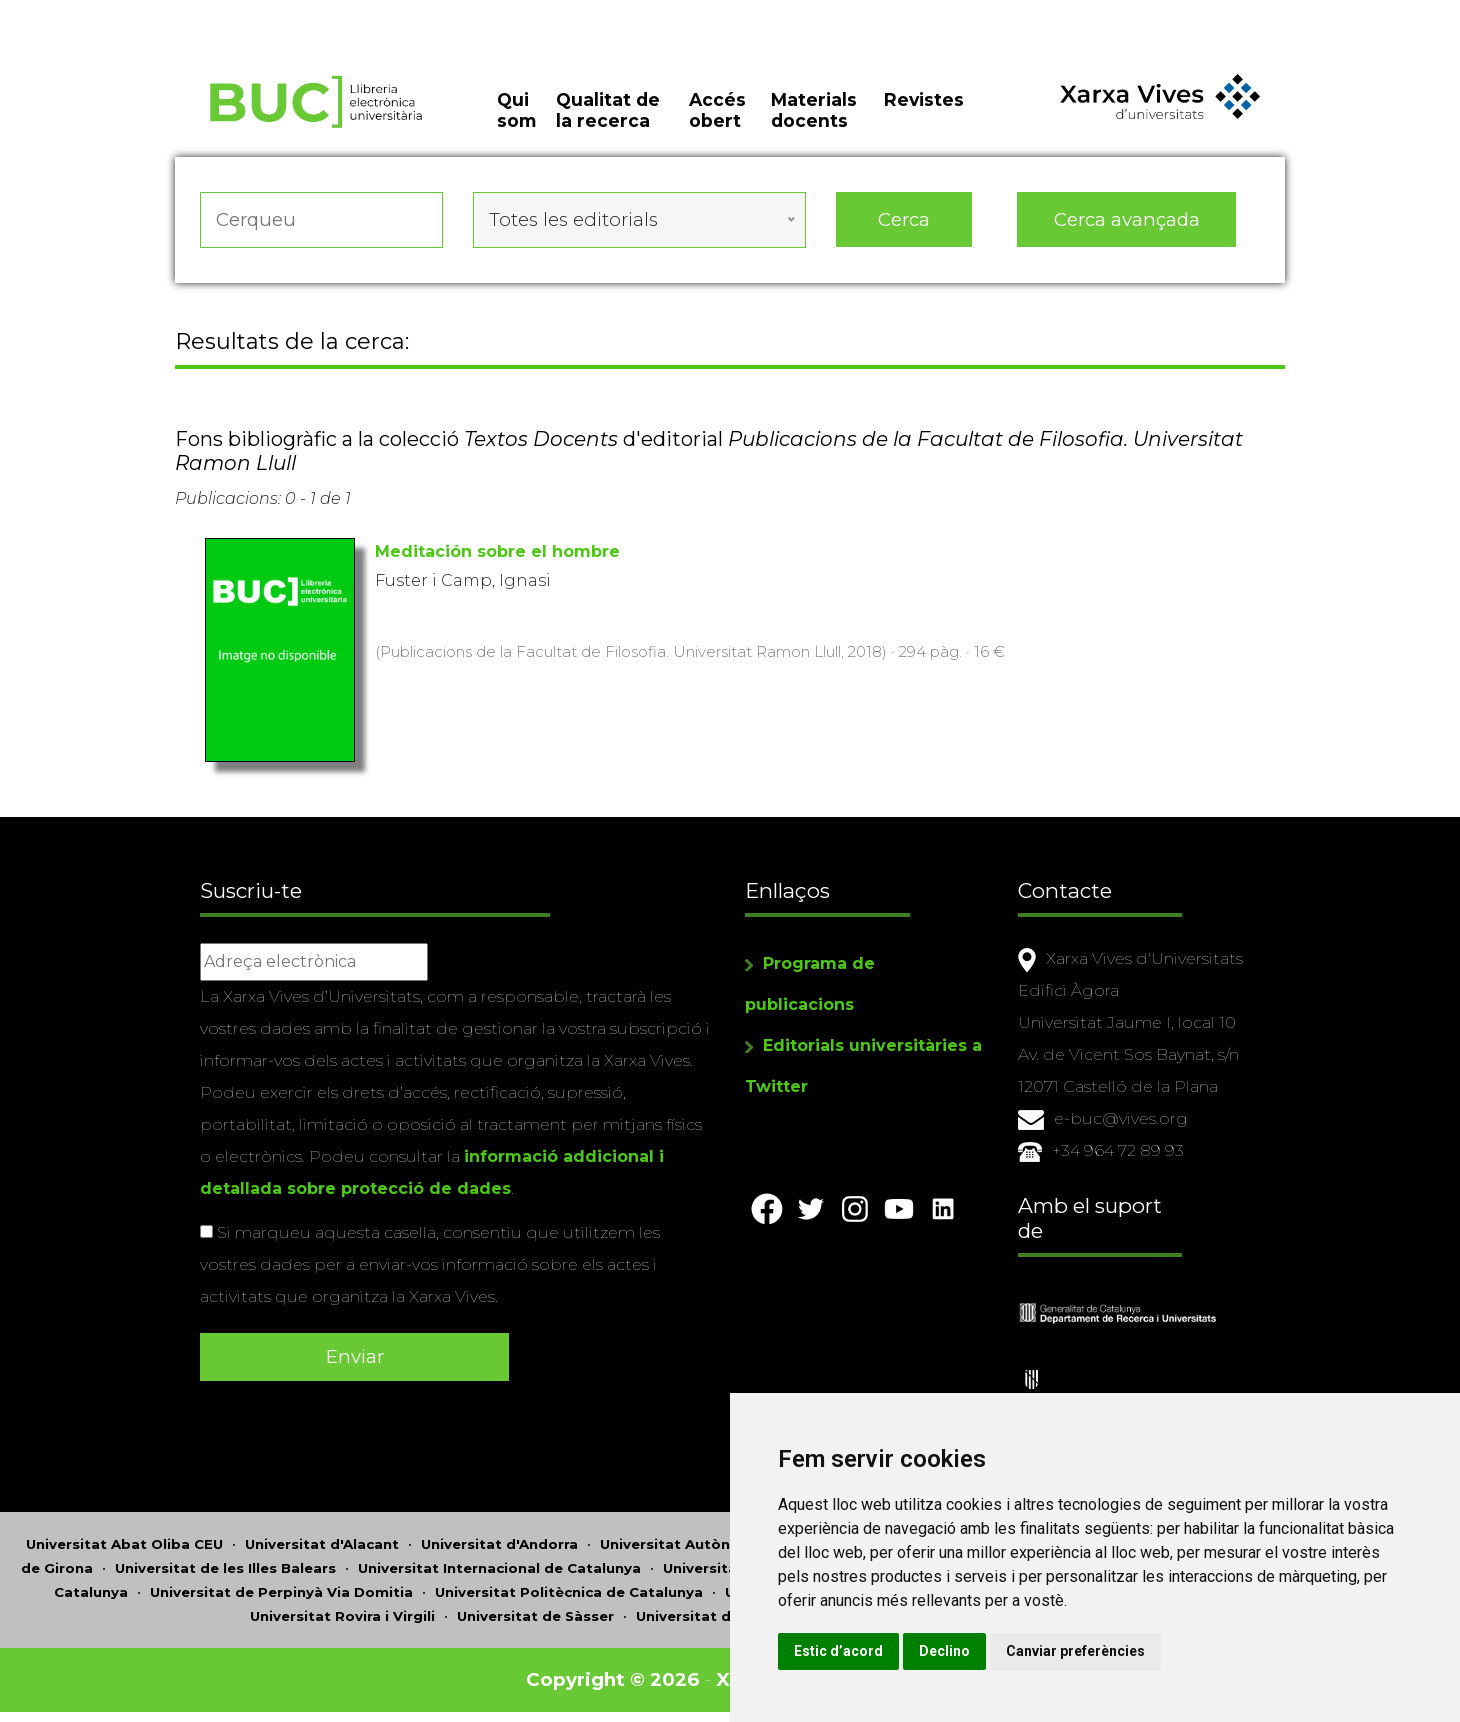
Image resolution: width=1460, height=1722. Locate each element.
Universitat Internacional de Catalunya (499, 1568)
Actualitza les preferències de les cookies (181, 13)
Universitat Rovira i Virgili (342, 1616)
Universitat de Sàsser (535, 1616)
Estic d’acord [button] (838, 1651)
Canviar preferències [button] (1075, 1651)
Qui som (516, 110)
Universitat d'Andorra (499, 1544)
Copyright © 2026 (612, 1679)
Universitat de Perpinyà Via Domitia (281, 1592)
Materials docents (814, 110)
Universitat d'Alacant (322, 1544)
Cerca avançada (1127, 219)
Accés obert (717, 110)
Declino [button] (944, 1651)
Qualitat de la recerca (608, 110)
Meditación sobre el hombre (497, 551)
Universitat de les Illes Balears (225, 1568)
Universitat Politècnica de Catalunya (569, 1592)
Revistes (924, 99)
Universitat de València (720, 1616)
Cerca (904, 219)
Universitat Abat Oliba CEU (124, 1544)
